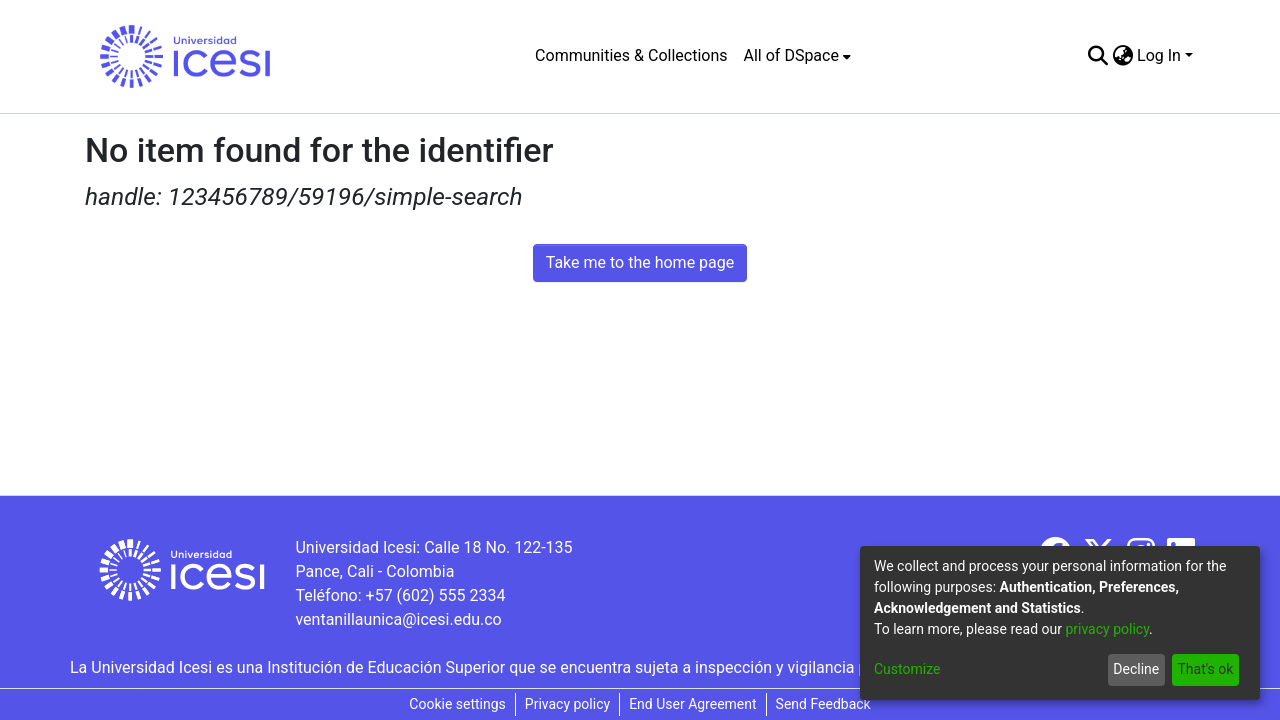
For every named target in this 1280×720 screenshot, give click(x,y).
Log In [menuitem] (1159, 55)
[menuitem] (797, 56)
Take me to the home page (640, 262)
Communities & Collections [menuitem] (631, 55)
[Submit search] (1097, 56)
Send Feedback (823, 704)
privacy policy (1107, 629)
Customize (907, 669)
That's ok (1205, 669)
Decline (1136, 669)
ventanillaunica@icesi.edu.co (398, 619)
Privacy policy (567, 704)
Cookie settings (457, 704)
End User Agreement (692, 704)
